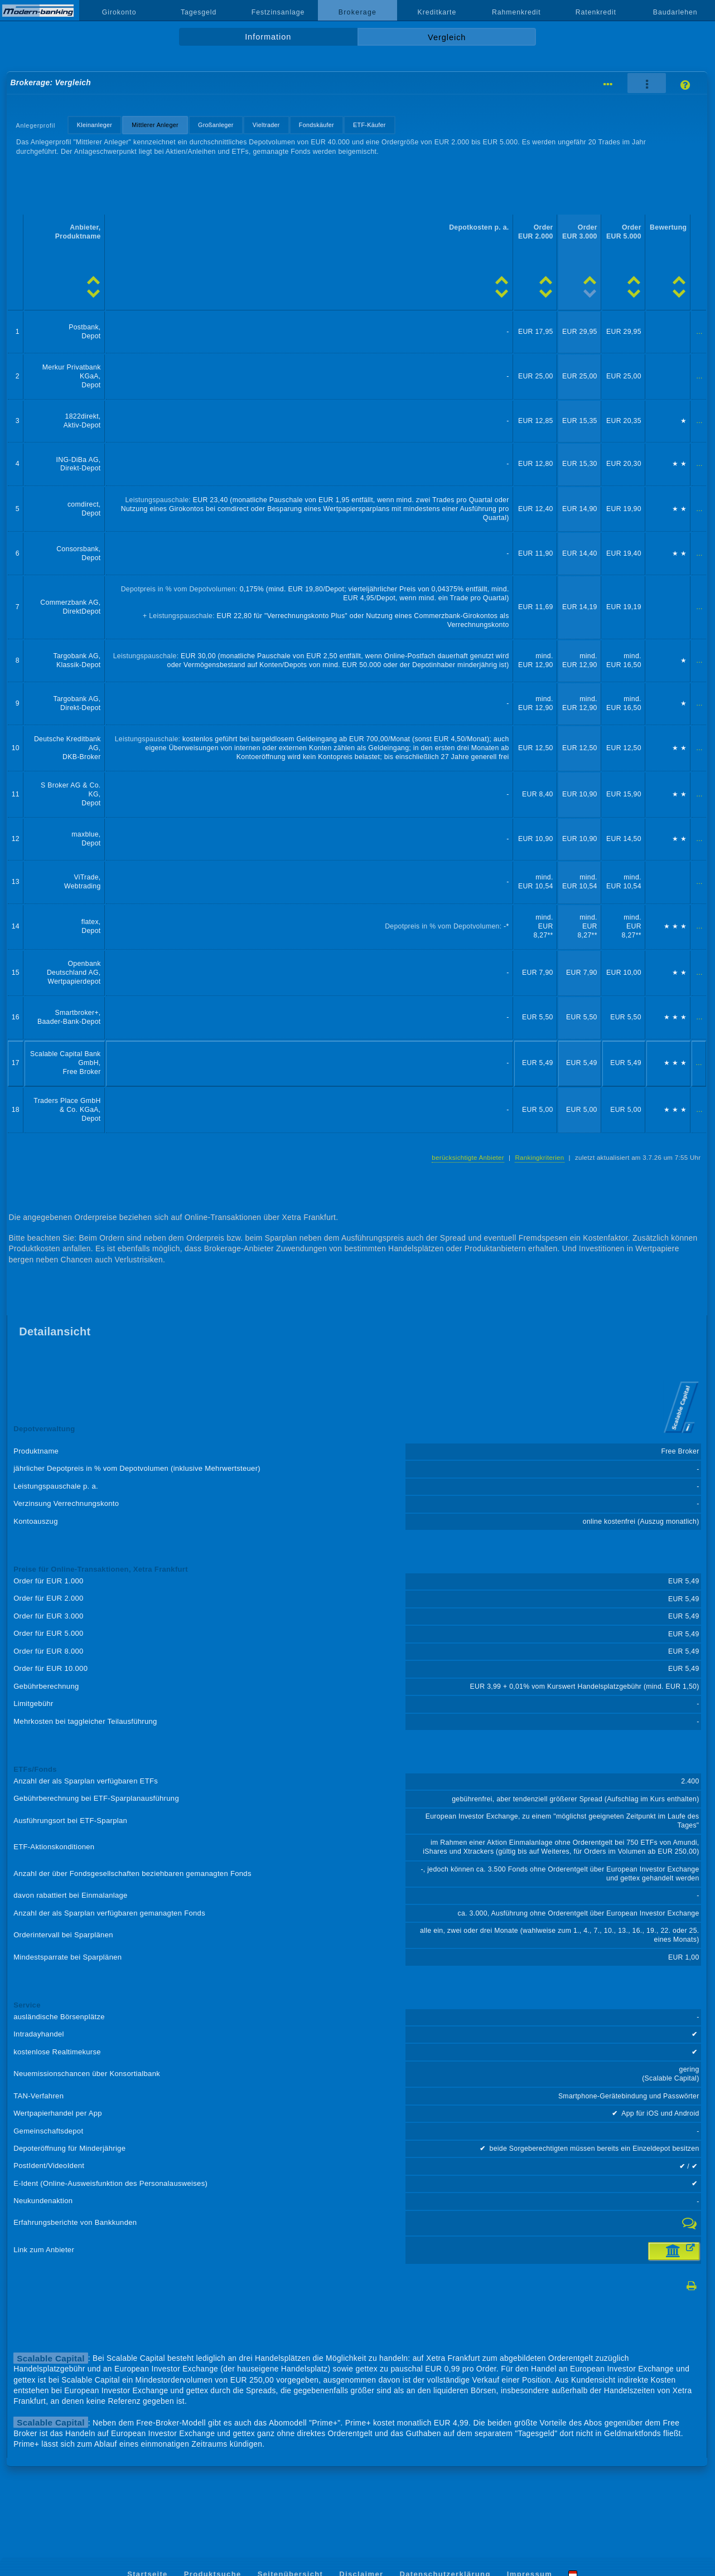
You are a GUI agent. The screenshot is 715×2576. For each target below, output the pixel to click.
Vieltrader (266, 124)
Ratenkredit (596, 12)
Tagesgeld (198, 12)
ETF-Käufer (369, 124)
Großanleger (216, 124)
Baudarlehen (675, 12)
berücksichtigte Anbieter (468, 1157)
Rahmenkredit (516, 12)
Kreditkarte (437, 12)
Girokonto (119, 12)
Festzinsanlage (278, 12)
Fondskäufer (316, 124)
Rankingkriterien (539, 1157)
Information (268, 36)
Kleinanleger (94, 124)
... (700, 332)
